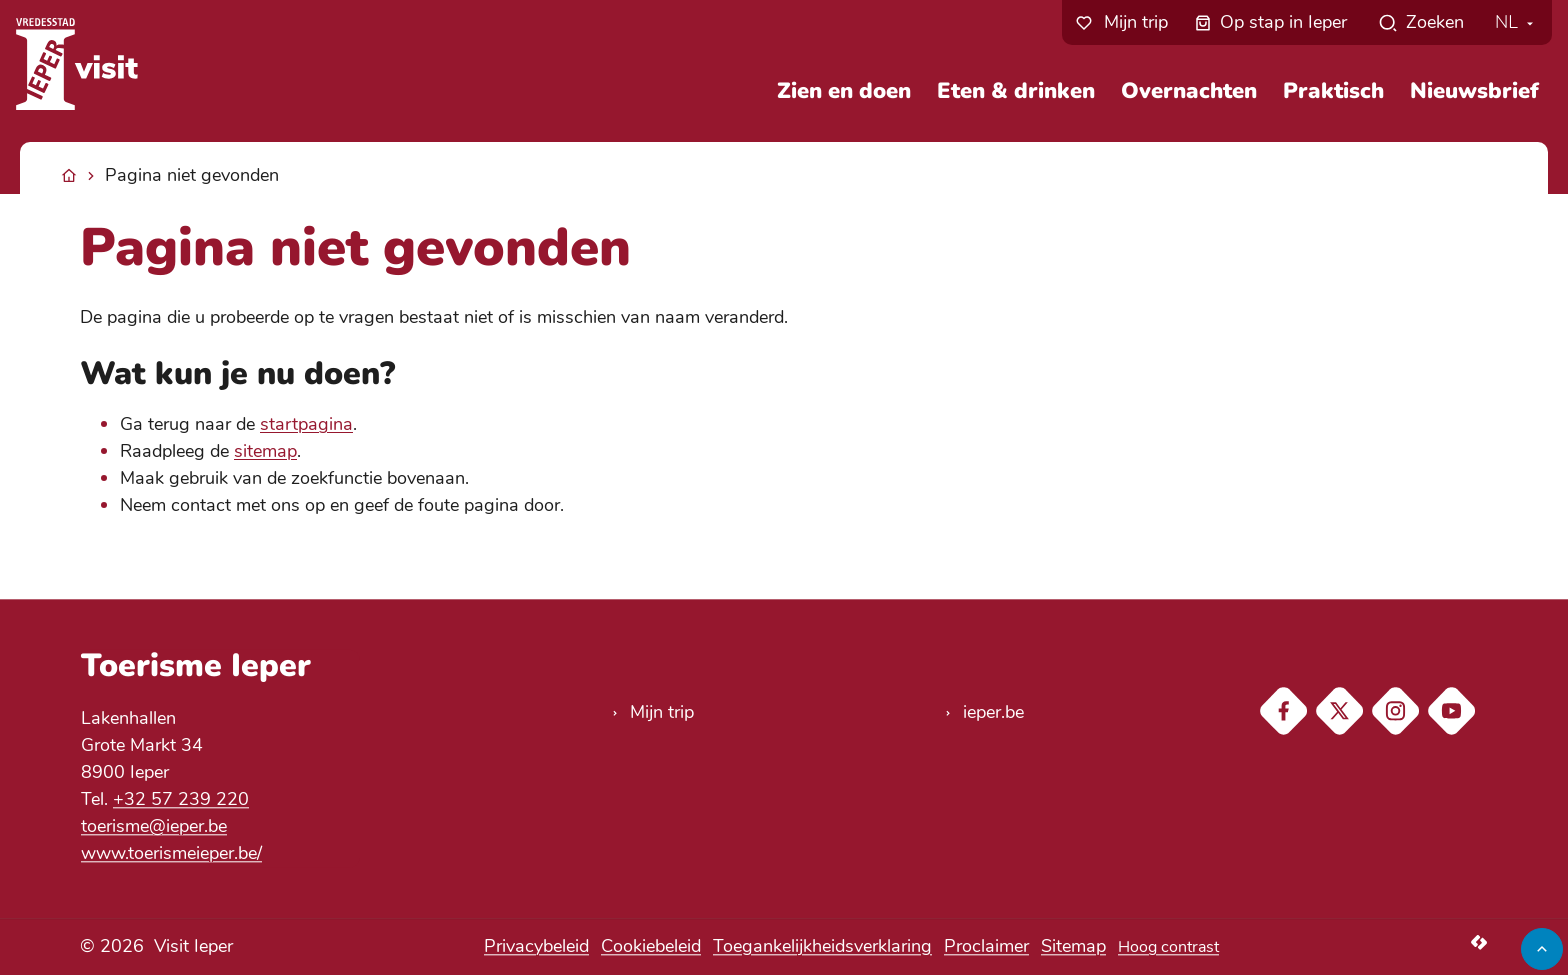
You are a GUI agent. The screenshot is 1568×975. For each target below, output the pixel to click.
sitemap (265, 451)
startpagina (306, 424)
